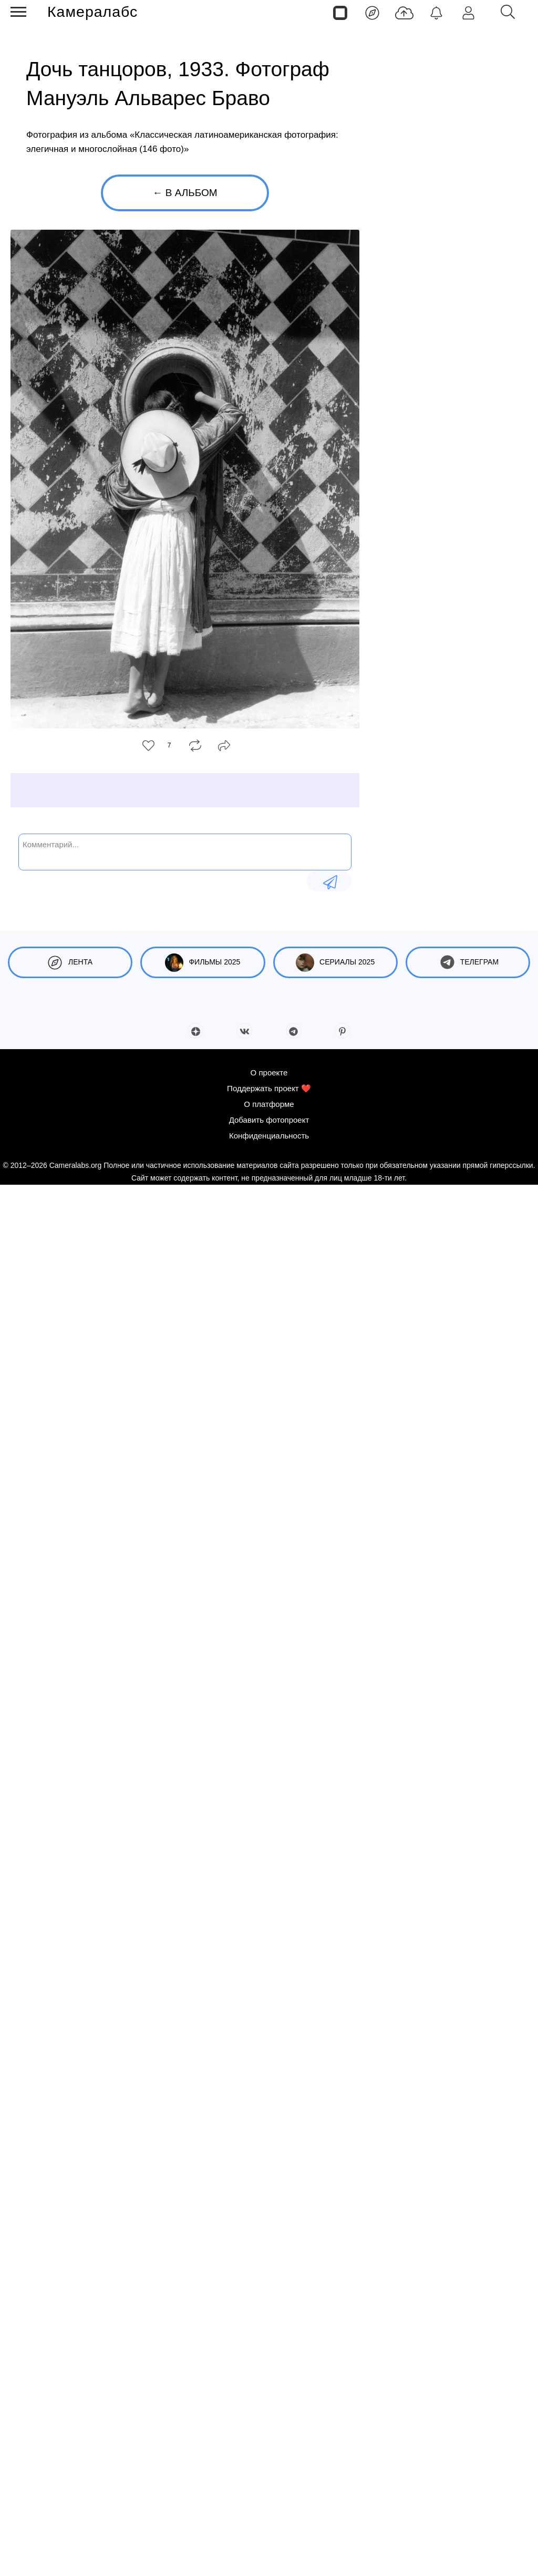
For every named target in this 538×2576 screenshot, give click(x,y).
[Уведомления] (436, 12)
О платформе (269, 2495)
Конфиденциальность (269, 2526)
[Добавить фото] (404, 12)
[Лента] (372, 12)
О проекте (269, 2463)
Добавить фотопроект (269, 2511)
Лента (70, 962)
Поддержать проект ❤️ (269, 2479)
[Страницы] (340, 12)
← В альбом (184, 192)
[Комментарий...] (185, 851)
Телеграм (468, 962)
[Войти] (468, 12)
